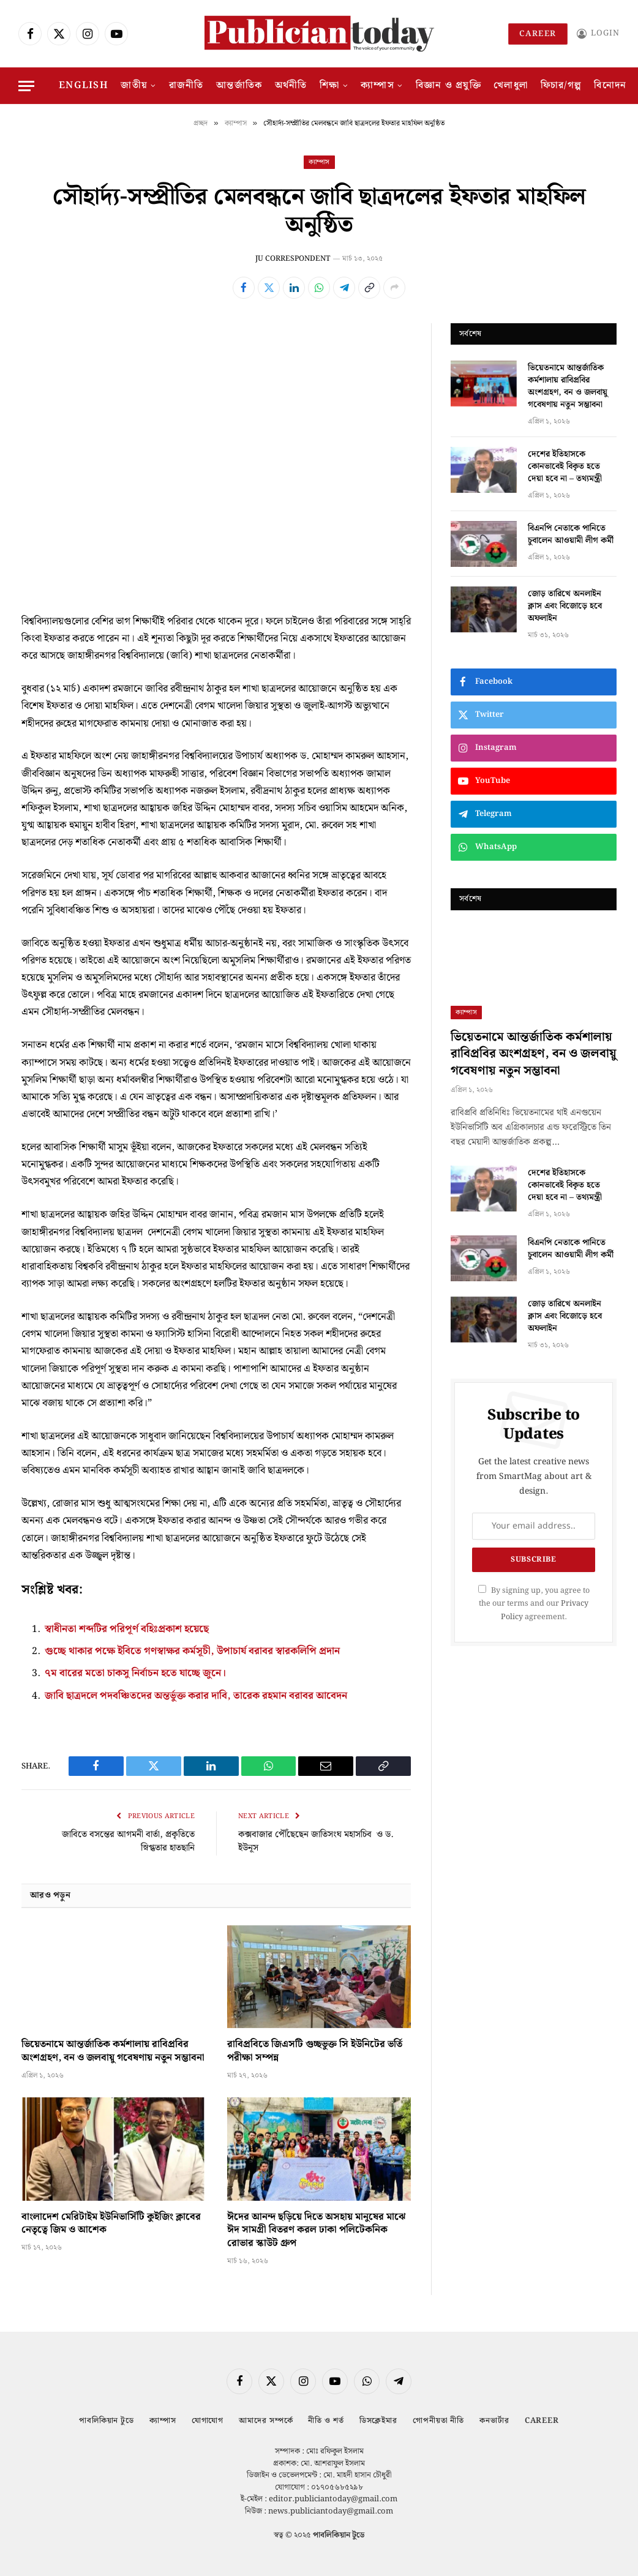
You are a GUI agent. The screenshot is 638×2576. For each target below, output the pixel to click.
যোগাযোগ (207, 2419)
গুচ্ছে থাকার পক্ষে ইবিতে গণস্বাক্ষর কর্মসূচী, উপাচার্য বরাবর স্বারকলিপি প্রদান (193, 1650)
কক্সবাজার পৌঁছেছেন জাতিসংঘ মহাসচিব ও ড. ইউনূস (316, 1839)
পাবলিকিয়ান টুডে (105, 2419)
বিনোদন (610, 85)
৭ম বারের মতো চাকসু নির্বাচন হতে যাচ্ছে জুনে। (136, 1672)
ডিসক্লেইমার (378, 2419)
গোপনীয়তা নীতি (438, 2419)
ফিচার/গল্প (561, 85)
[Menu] (26, 86)
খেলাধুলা (511, 85)
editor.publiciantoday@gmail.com (333, 2497)
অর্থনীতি (291, 85)
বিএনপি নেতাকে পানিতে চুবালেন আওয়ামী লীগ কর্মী (571, 534)
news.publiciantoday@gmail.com (330, 2509)
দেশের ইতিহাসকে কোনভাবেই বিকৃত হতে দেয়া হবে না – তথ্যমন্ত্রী (565, 466)
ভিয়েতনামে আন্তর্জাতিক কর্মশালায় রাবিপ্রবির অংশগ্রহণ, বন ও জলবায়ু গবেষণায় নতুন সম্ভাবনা (113, 2049)
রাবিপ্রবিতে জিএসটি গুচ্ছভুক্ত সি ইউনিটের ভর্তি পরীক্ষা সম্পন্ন (314, 2049)
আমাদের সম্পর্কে (266, 2419)
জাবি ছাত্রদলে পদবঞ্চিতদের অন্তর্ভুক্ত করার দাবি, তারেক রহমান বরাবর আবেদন (196, 1694)
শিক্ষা (330, 85)
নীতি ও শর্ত (325, 2419)
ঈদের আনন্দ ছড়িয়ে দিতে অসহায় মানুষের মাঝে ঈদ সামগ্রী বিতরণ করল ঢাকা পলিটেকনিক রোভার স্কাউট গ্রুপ (316, 2228)
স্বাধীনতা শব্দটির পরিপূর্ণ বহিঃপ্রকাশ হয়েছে (127, 1629)
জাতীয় (134, 85)
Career (538, 34)
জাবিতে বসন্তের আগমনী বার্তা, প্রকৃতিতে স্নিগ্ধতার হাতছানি (128, 1839)
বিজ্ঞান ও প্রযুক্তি (448, 85)
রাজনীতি (186, 85)
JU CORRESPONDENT (292, 258)
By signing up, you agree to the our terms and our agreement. (534, 1603)
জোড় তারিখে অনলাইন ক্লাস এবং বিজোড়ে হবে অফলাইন (565, 606)
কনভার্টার (494, 2419)
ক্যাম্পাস (377, 85)
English (83, 85)
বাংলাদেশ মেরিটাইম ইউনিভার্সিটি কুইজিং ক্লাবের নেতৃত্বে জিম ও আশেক (111, 2222)
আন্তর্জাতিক (239, 85)
